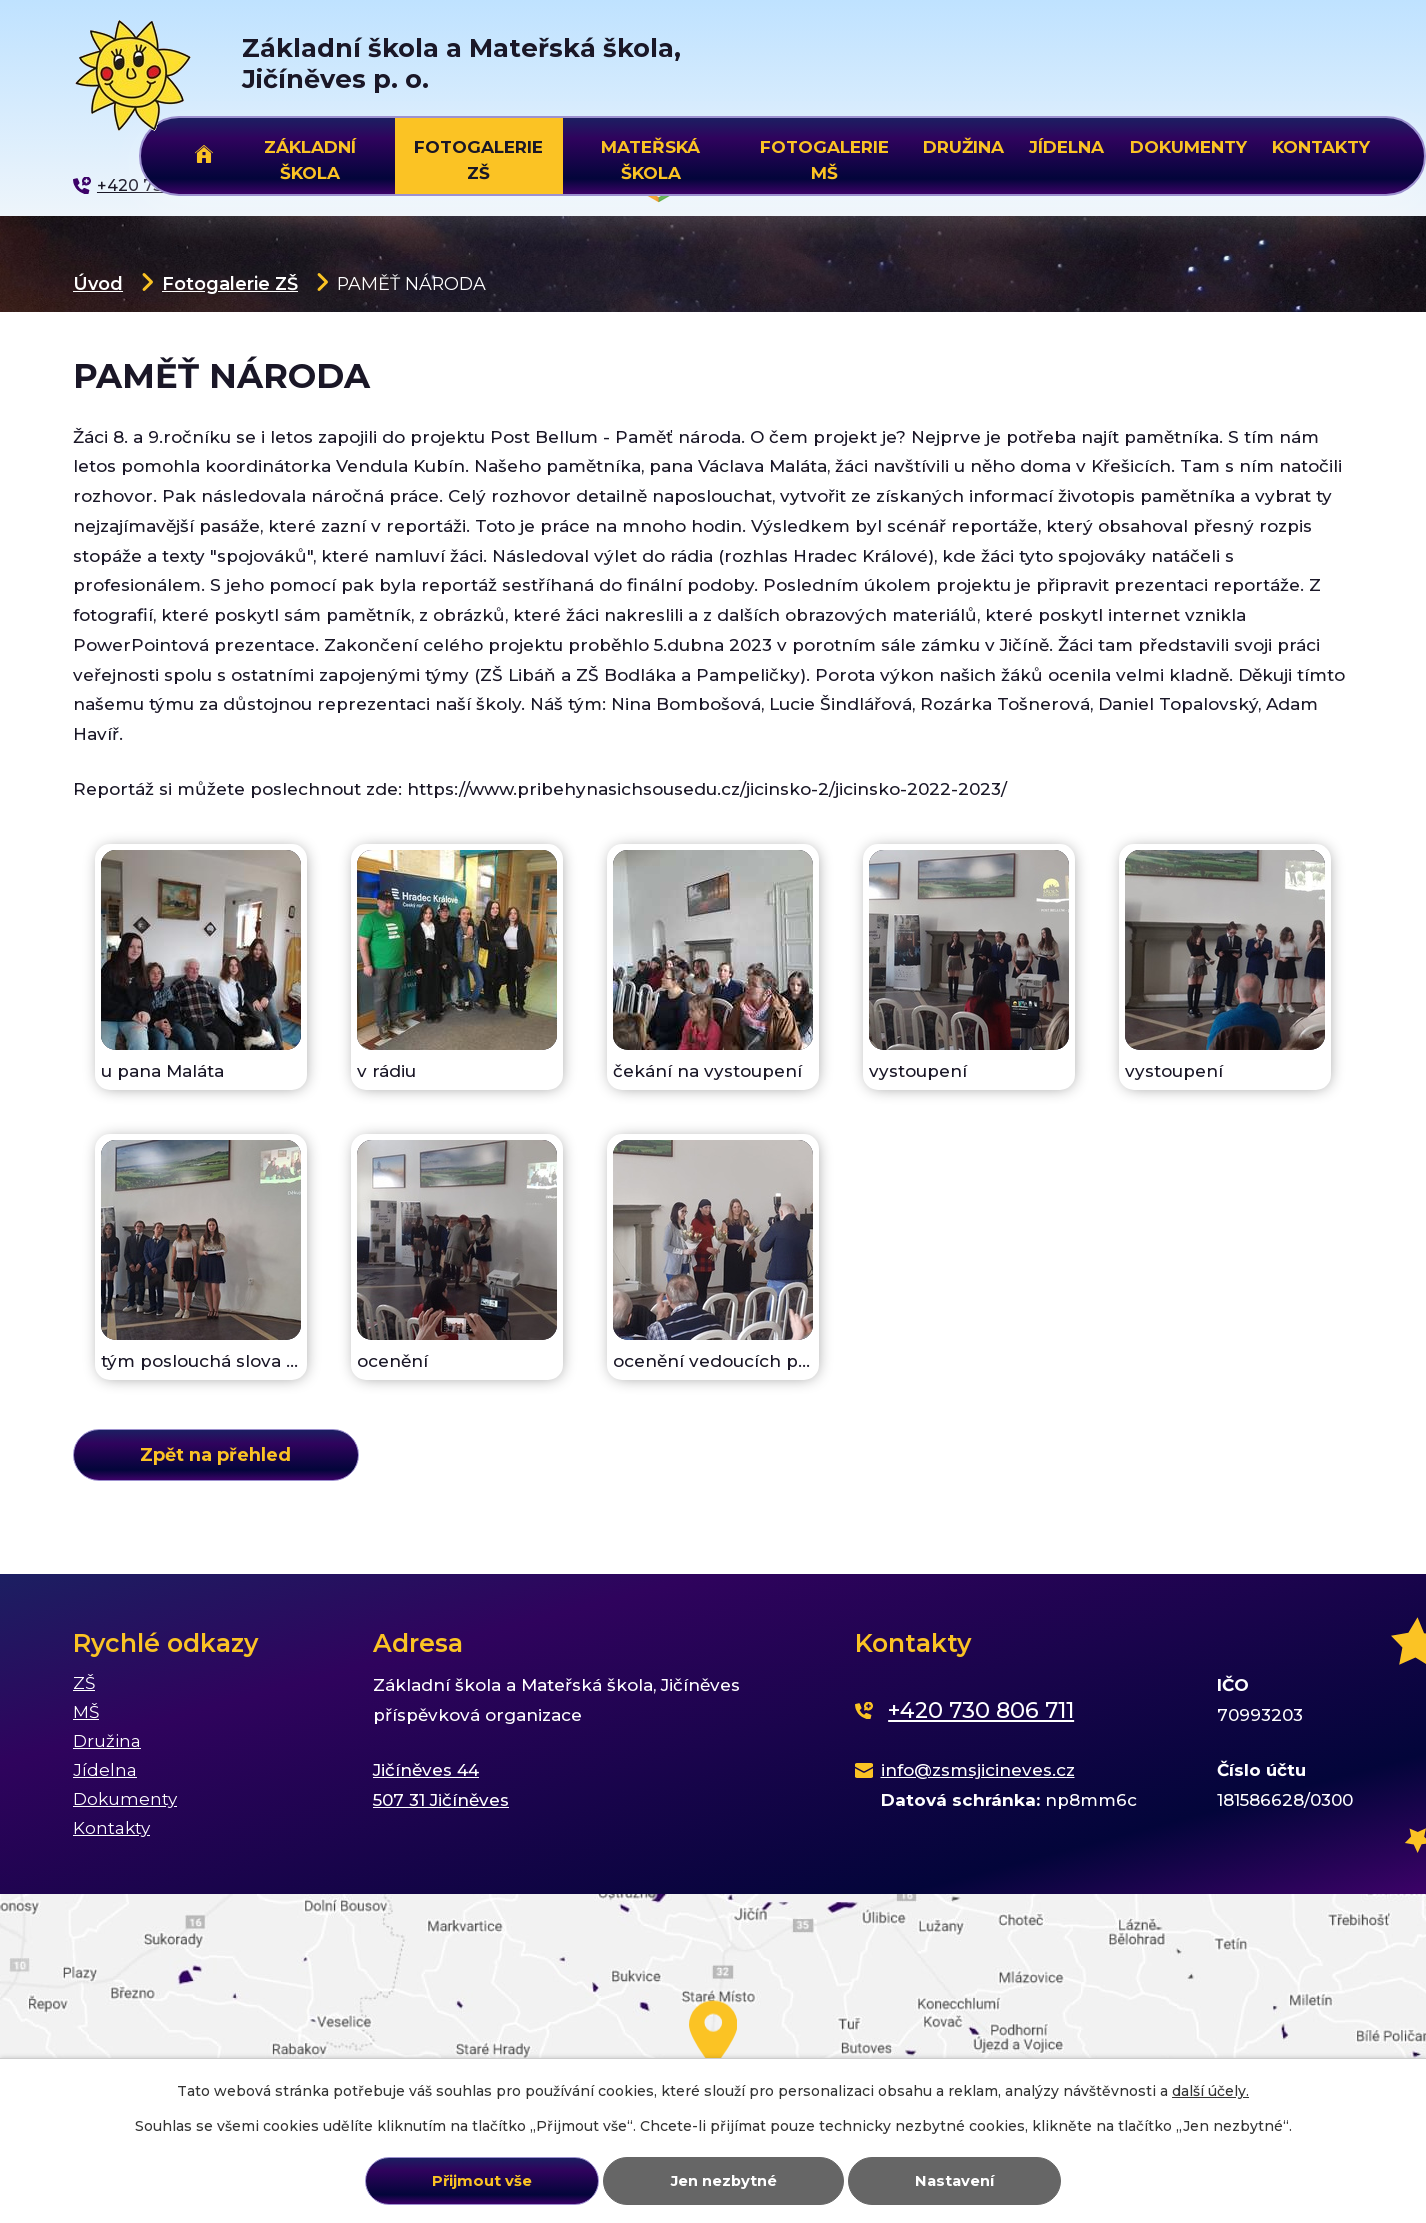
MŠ (86, 1712)
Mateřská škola (650, 157)
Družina (963, 147)
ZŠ (84, 1683)
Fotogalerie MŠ (824, 157)
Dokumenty (1188, 147)
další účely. (1210, 2091)
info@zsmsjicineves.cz (978, 1770)
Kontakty (1321, 147)
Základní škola (310, 157)
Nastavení (954, 2181)
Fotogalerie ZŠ (230, 283)
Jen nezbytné (724, 2181)
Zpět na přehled (215, 1454)
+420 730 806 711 (981, 1710)
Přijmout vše (482, 2181)
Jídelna (1066, 147)
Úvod (98, 283)
